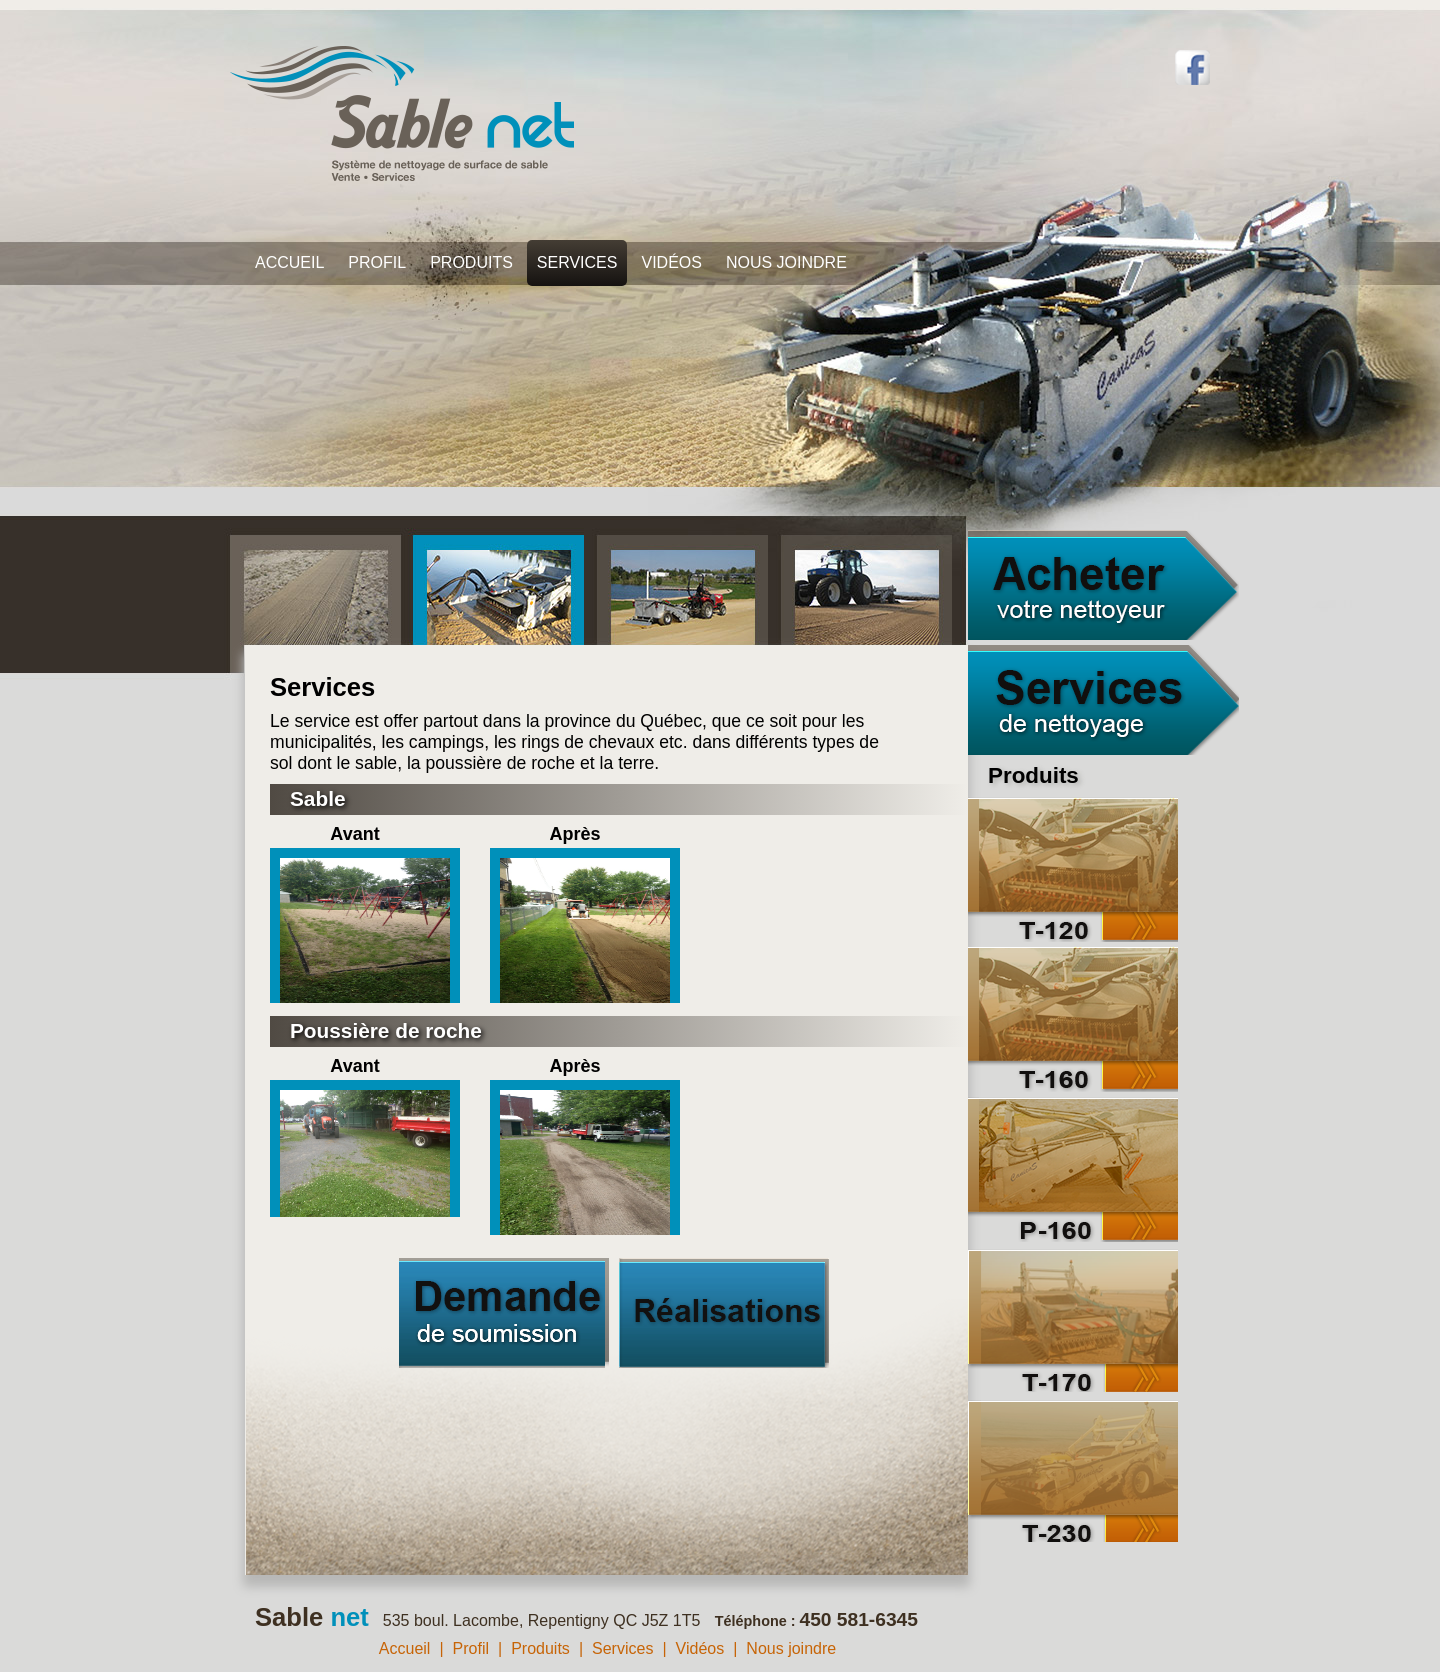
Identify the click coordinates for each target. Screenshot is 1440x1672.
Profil (377, 262)
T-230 (1073, 1469)
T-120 (1073, 869)
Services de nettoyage (1103, 700)
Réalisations (724, 1313)
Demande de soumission (504, 1313)
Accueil (289, 262)
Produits (471, 262)
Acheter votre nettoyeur (1103, 585)
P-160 (1073, 1169)
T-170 (1073, 1319)
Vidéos (671, 262)
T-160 (1073, 1019)
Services (577, 262)
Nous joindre (786, 262)
